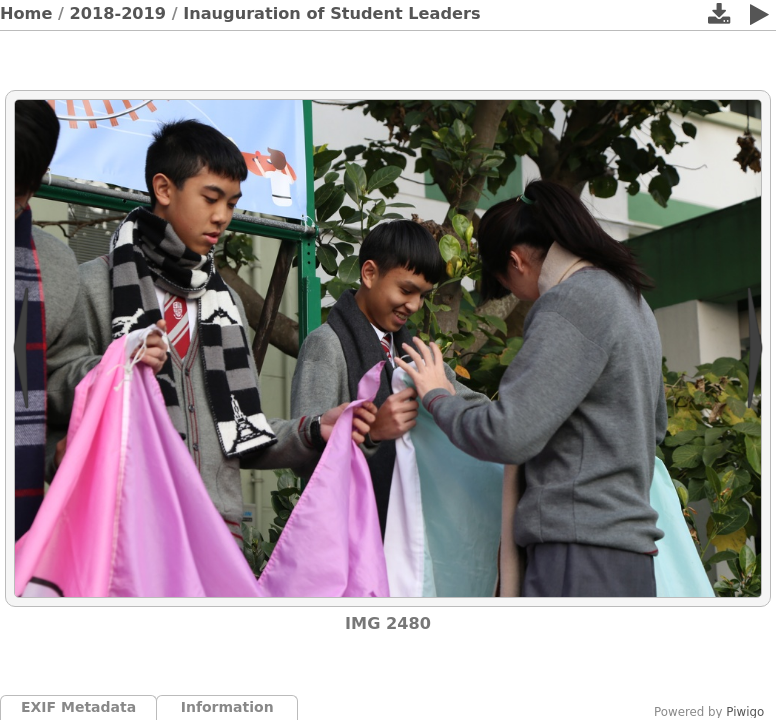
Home (26, 13)
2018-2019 (118, 13)
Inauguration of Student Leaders (331, 13)
